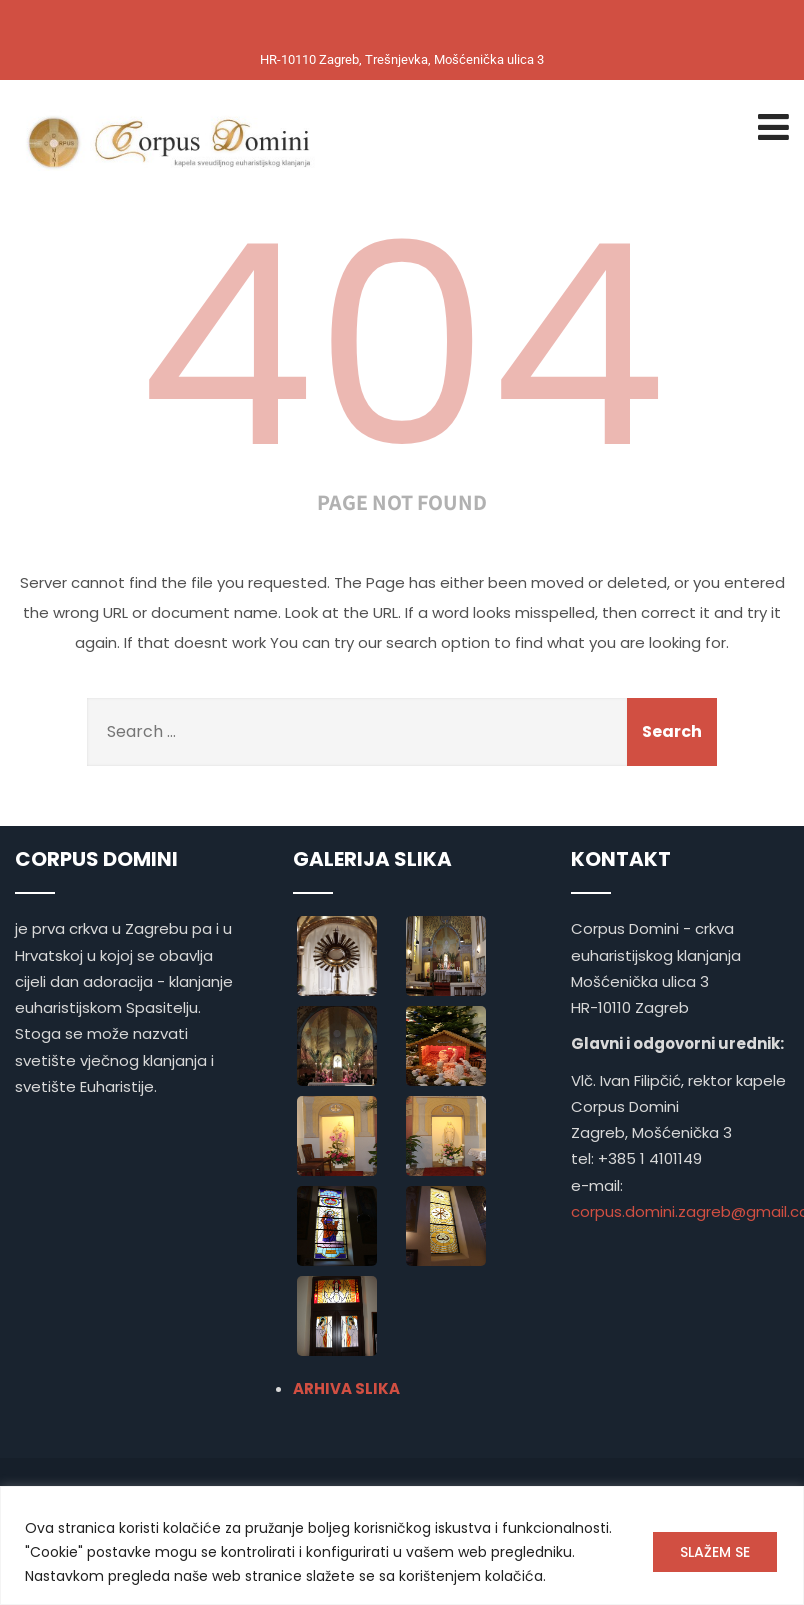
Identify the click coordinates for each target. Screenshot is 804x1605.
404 (402, 346)
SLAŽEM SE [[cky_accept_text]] (715, 1552)
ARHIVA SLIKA (346, 1388)
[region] (402, 1545)
